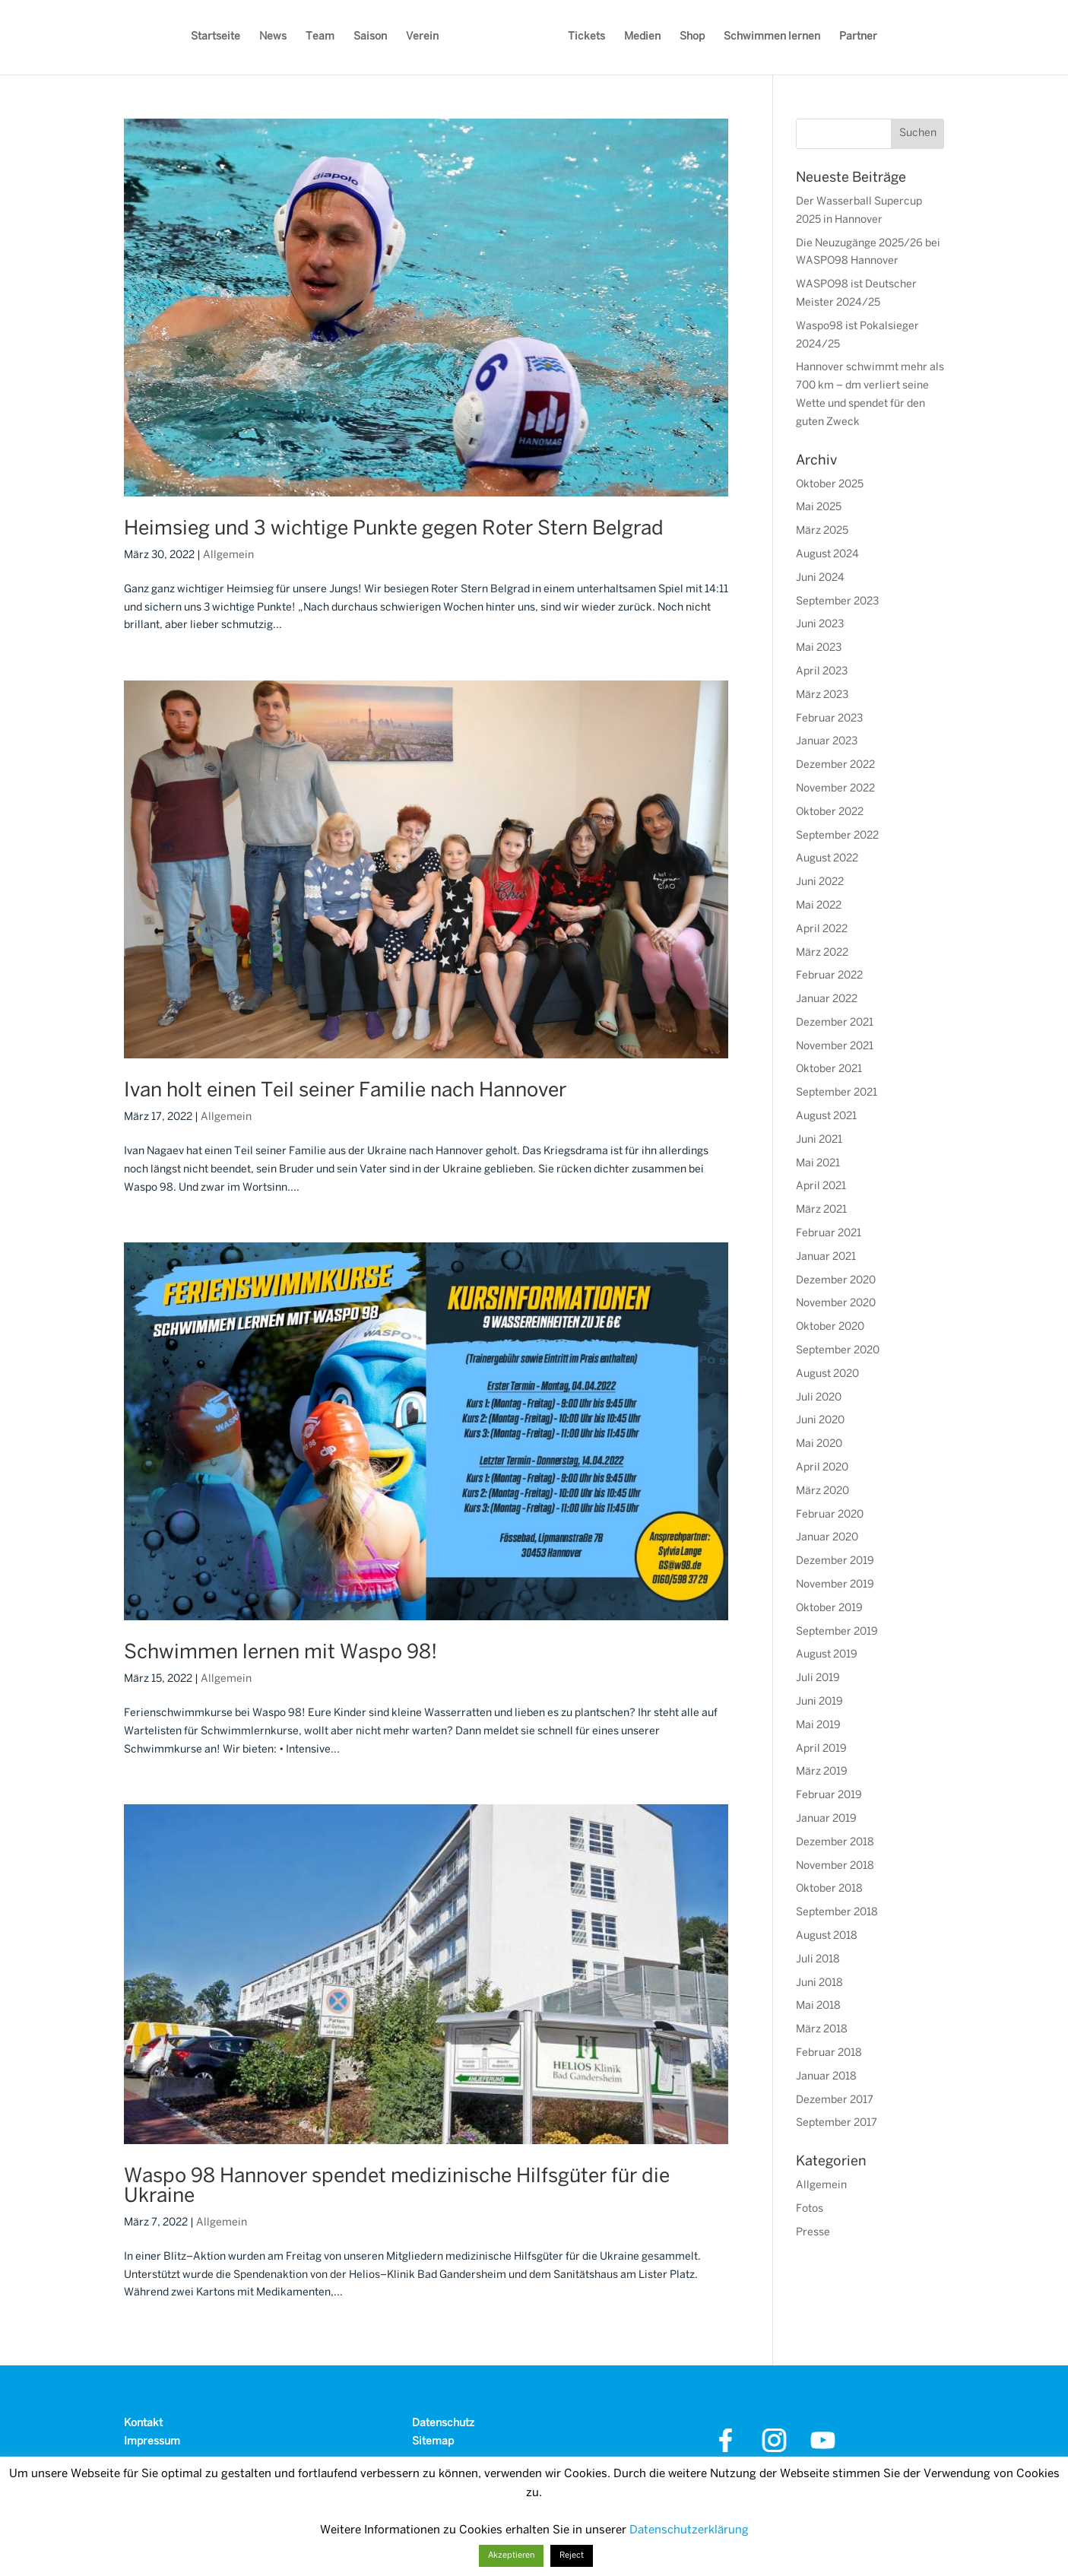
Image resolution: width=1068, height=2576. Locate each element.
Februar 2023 (829, 719)
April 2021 (821, 1186)
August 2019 (826, 1655)
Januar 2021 (826, 1257)
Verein (422, 37)
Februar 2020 (830, 1515)
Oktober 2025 (830, 485)
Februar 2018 (829, 2053)
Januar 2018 (826, 2077)
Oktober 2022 (830, 812)
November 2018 (835, 1866)
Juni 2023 (820, 625)
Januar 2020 (827, 1538)
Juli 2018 (818, 1960)
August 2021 (826, 1116)
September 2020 (837, 1351)
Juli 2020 (818, 1398)
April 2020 (822, 1468)
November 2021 (834, 1047)
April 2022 (822, 929)
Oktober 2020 (830, 1327)
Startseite (215, 37)
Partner (858, 37)
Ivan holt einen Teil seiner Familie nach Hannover (345, 1091)
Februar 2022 (829, 976)
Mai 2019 (818, 1726)
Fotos (809, 2209)
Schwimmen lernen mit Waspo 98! (280, 1653)
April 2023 (822, 672)
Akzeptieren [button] (511, 2555)
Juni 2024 (820, 578)
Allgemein (228, 555)
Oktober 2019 (829, 1608)
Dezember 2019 (835, 1561)
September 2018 (837, 1913)
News (273, 37)
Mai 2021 (818, 1164)
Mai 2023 (818, 648)
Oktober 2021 (829, 1069)
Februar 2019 (829, 1795)
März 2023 (822, 695)
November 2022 (835, 789)
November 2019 (835, 1585)
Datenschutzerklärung (689, 2530)
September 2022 (837, 836)
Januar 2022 (826, 999)
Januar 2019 (826, 1819)
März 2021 (821, 1210)
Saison (370, 37)
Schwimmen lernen (772, 37)
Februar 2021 (828, 1234)
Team (320, 37)
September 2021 (836, 1093)
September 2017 (836, 2123)
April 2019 (821, 1749)
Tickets (586, 37)
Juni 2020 (820, 1421)
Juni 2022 (820, 882)
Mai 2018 (818, 2006)
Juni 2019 (819, 1702)
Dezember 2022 (835, 765)
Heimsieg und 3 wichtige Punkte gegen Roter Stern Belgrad (394, 529)
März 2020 (822, 1491)
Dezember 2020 (836, 1281)
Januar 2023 (826, 742)
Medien (642, 37)
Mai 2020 (819, 1444)
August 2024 (827, 555)
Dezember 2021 (834, 1023)
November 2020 (836, 1304)
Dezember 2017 (834, 2100)
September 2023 (837, 602)
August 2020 (827, 1374)
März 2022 (822, 953)
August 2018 (826, 1936)
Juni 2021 (819, 1140)
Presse (813, 2233)
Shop (692, 37)
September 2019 (837, 1632)
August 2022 (827, 859)
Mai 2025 (818, 507)
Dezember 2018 (835, 1843)
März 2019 (822, 1772)
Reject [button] (571, 2555)
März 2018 (822, 2030)
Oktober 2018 (829, 1889)
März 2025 (822, 531)
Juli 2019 (818, 1678)
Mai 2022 (818, 906)
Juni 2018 (819, 1983)
